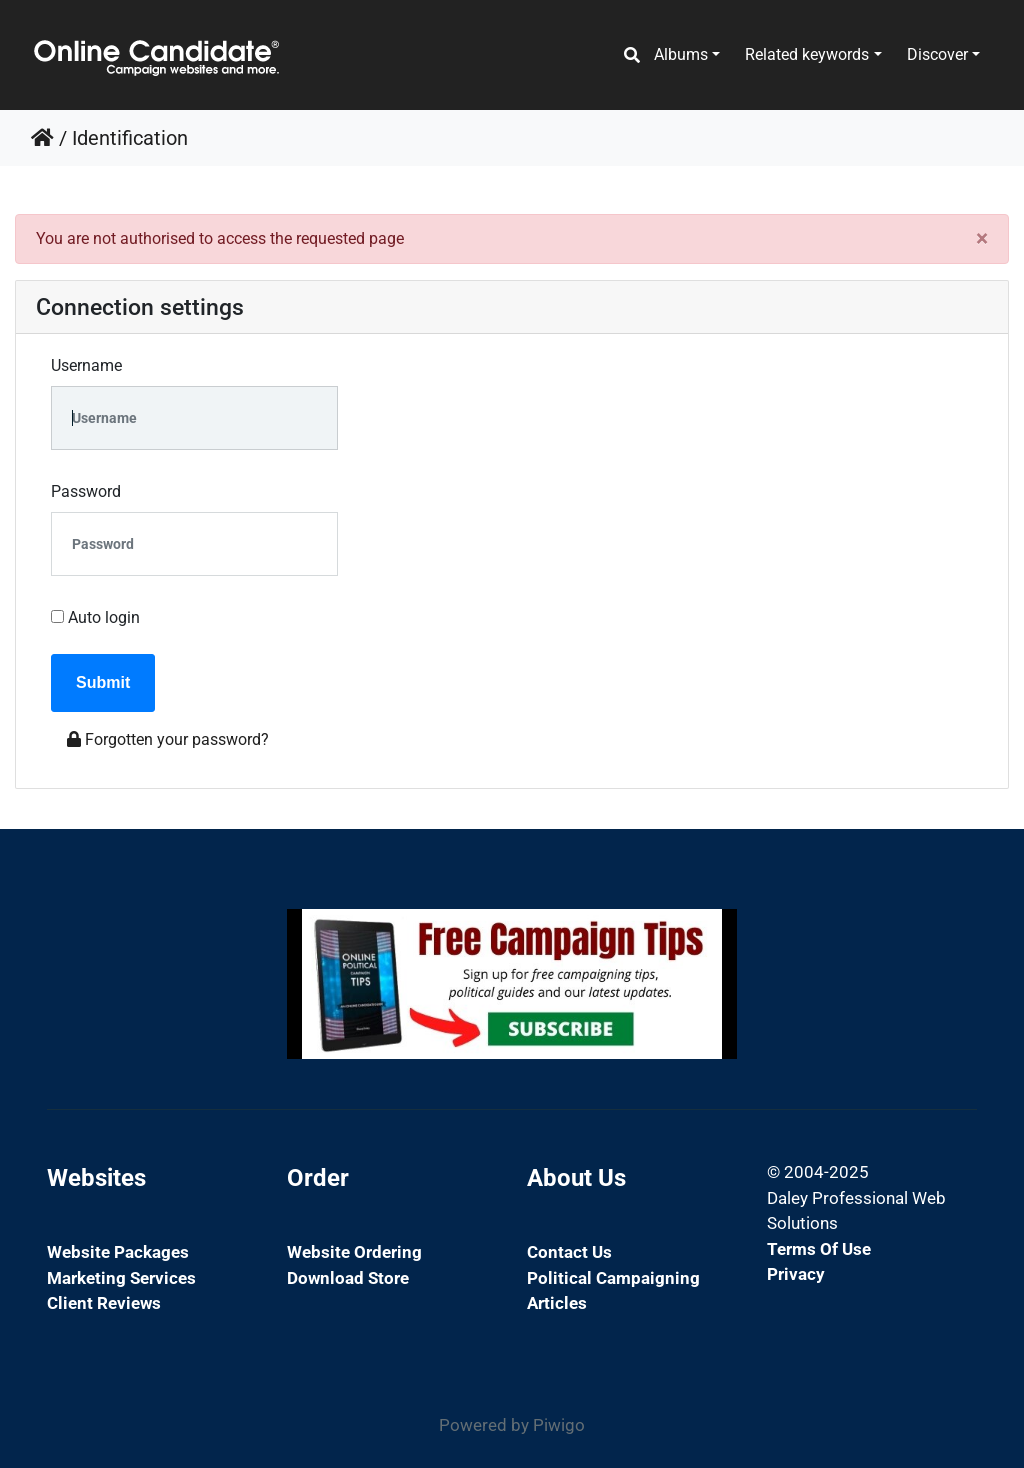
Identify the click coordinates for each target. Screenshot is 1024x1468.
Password (86, 491)
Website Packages (118, 1252)
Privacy (796, 1274)
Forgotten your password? (168, 739)
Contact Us (569, 1252)
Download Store (348, 1278)
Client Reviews (104, 1303)
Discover (937, 54)
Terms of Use (819, 1249)
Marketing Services (121, 1278)
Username (86, 365)
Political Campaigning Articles (613, 1291)
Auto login (95, 617)
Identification (130, 138)
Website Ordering (354, 1252)
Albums (681, 54)
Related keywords (807, 54)
